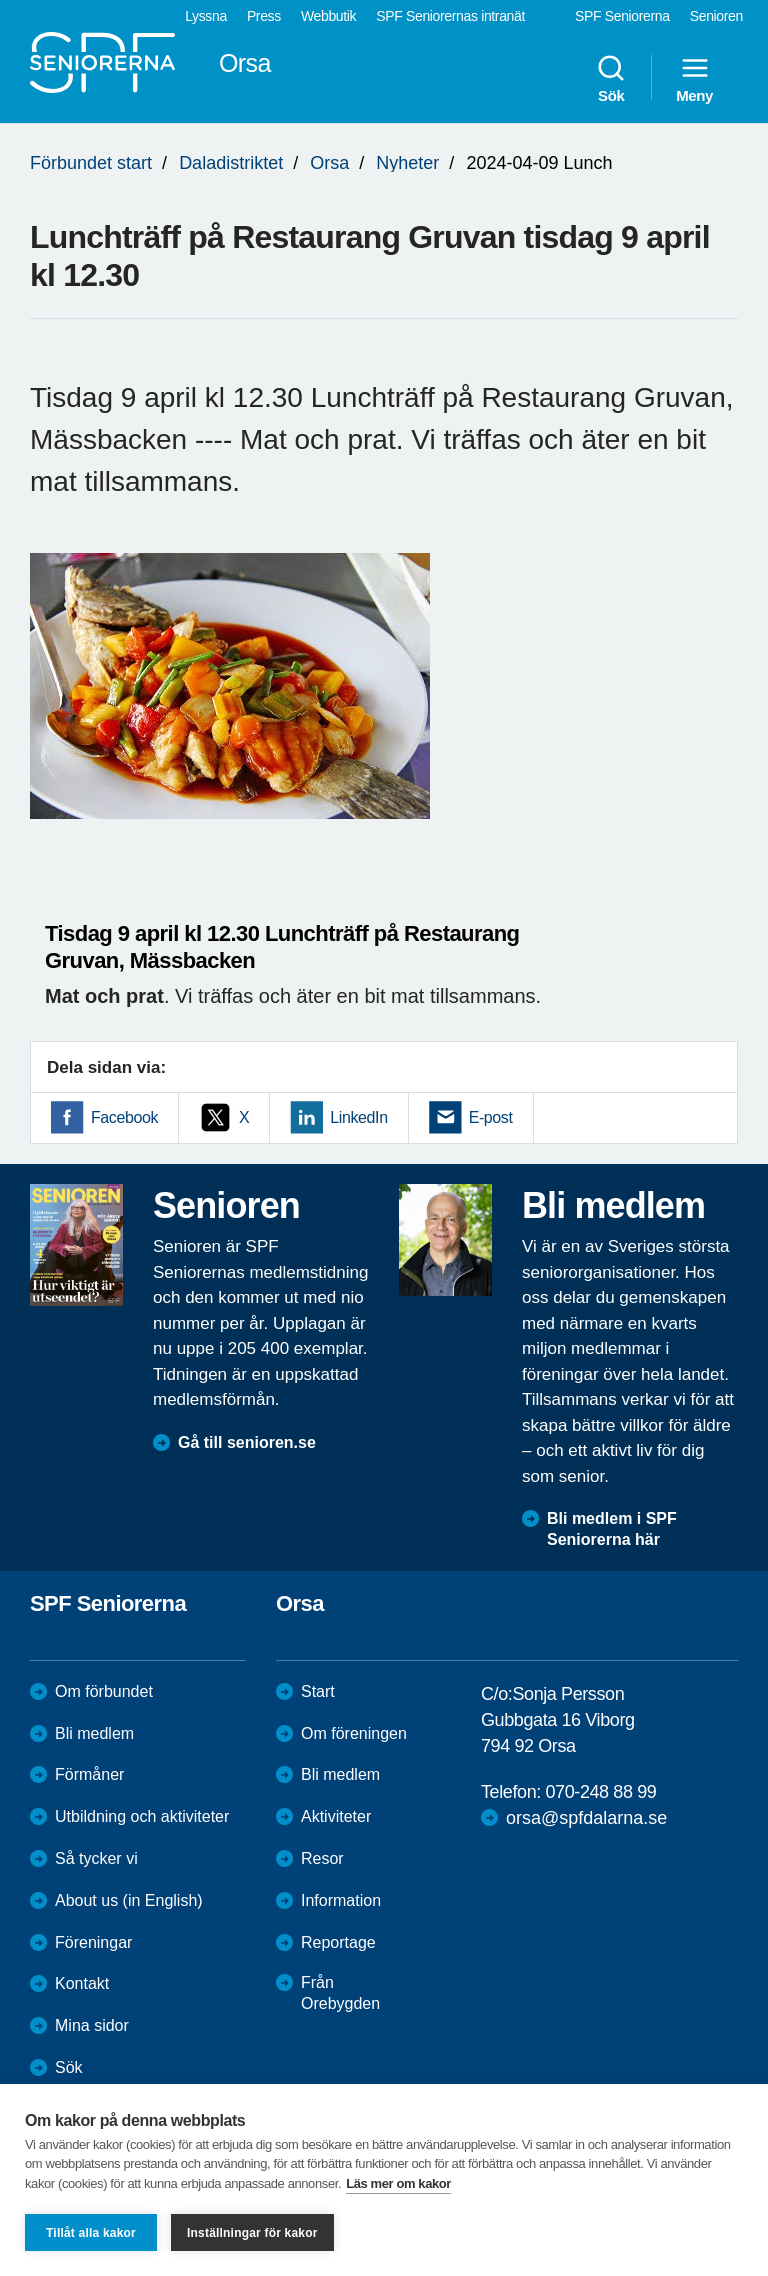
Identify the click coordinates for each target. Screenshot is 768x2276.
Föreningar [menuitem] (93, 1942)
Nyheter (407, 163)
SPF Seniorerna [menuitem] (622, 16)
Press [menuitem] (264, 16)
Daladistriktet (231, 163)
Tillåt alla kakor (91, 2233)
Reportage (338, 1942)
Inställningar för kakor (252, 2233)
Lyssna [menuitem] (206, 16)
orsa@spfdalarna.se (586, 1818)
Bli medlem (94, 1733)
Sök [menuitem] (611, 78)
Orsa (329, 163)
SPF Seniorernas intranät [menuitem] (450, 16)
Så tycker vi (96, 1858)
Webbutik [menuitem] (328, 16)
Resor (322, 1858)
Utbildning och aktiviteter (142, 1816)
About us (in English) (129, 1900)
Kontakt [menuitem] (82, 1983)
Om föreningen (354, 1733)
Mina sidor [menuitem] (92, 2025)
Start (318, 1691)
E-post (491, 1117)
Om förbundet (104, 1691)
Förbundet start (91, 163)
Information (341, 1900)
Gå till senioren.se (247, 1442)
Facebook (124, 1117)
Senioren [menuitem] (716, 16)
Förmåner (89, 1774)
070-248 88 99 (600, 1792)
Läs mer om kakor (398, 2183)
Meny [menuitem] (694, 78)
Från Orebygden (340, 1993)
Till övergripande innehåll (0, 0)
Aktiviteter (336, 1816)
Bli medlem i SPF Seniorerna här (612, 1529)
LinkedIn (358, 1117)
